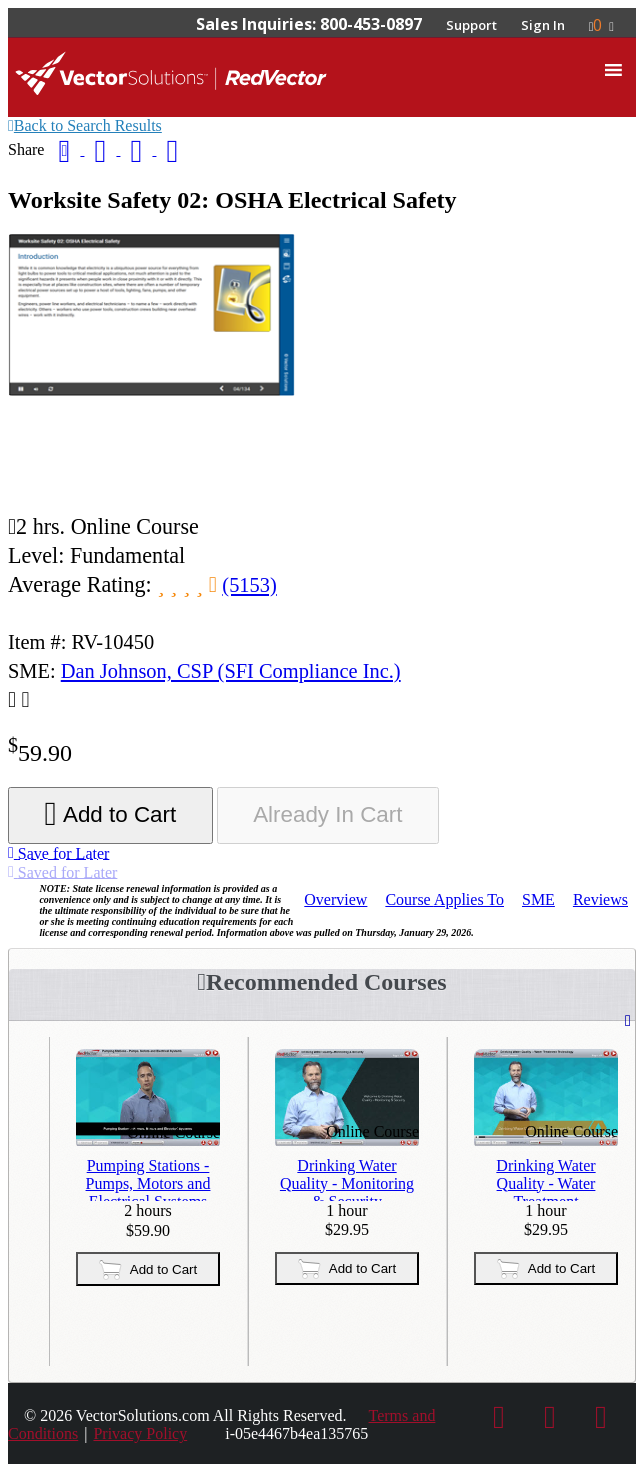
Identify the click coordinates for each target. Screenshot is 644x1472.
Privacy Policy (140, 1433)
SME (538, 899)
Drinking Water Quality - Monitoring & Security (347, 1179)
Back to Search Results (85, 125)
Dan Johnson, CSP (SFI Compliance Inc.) (231, 671)
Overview (335, 899)
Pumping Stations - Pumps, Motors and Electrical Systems (148, 1179)
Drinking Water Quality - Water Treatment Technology (545, 1179)
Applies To (444, 899)
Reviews (600, 899)
